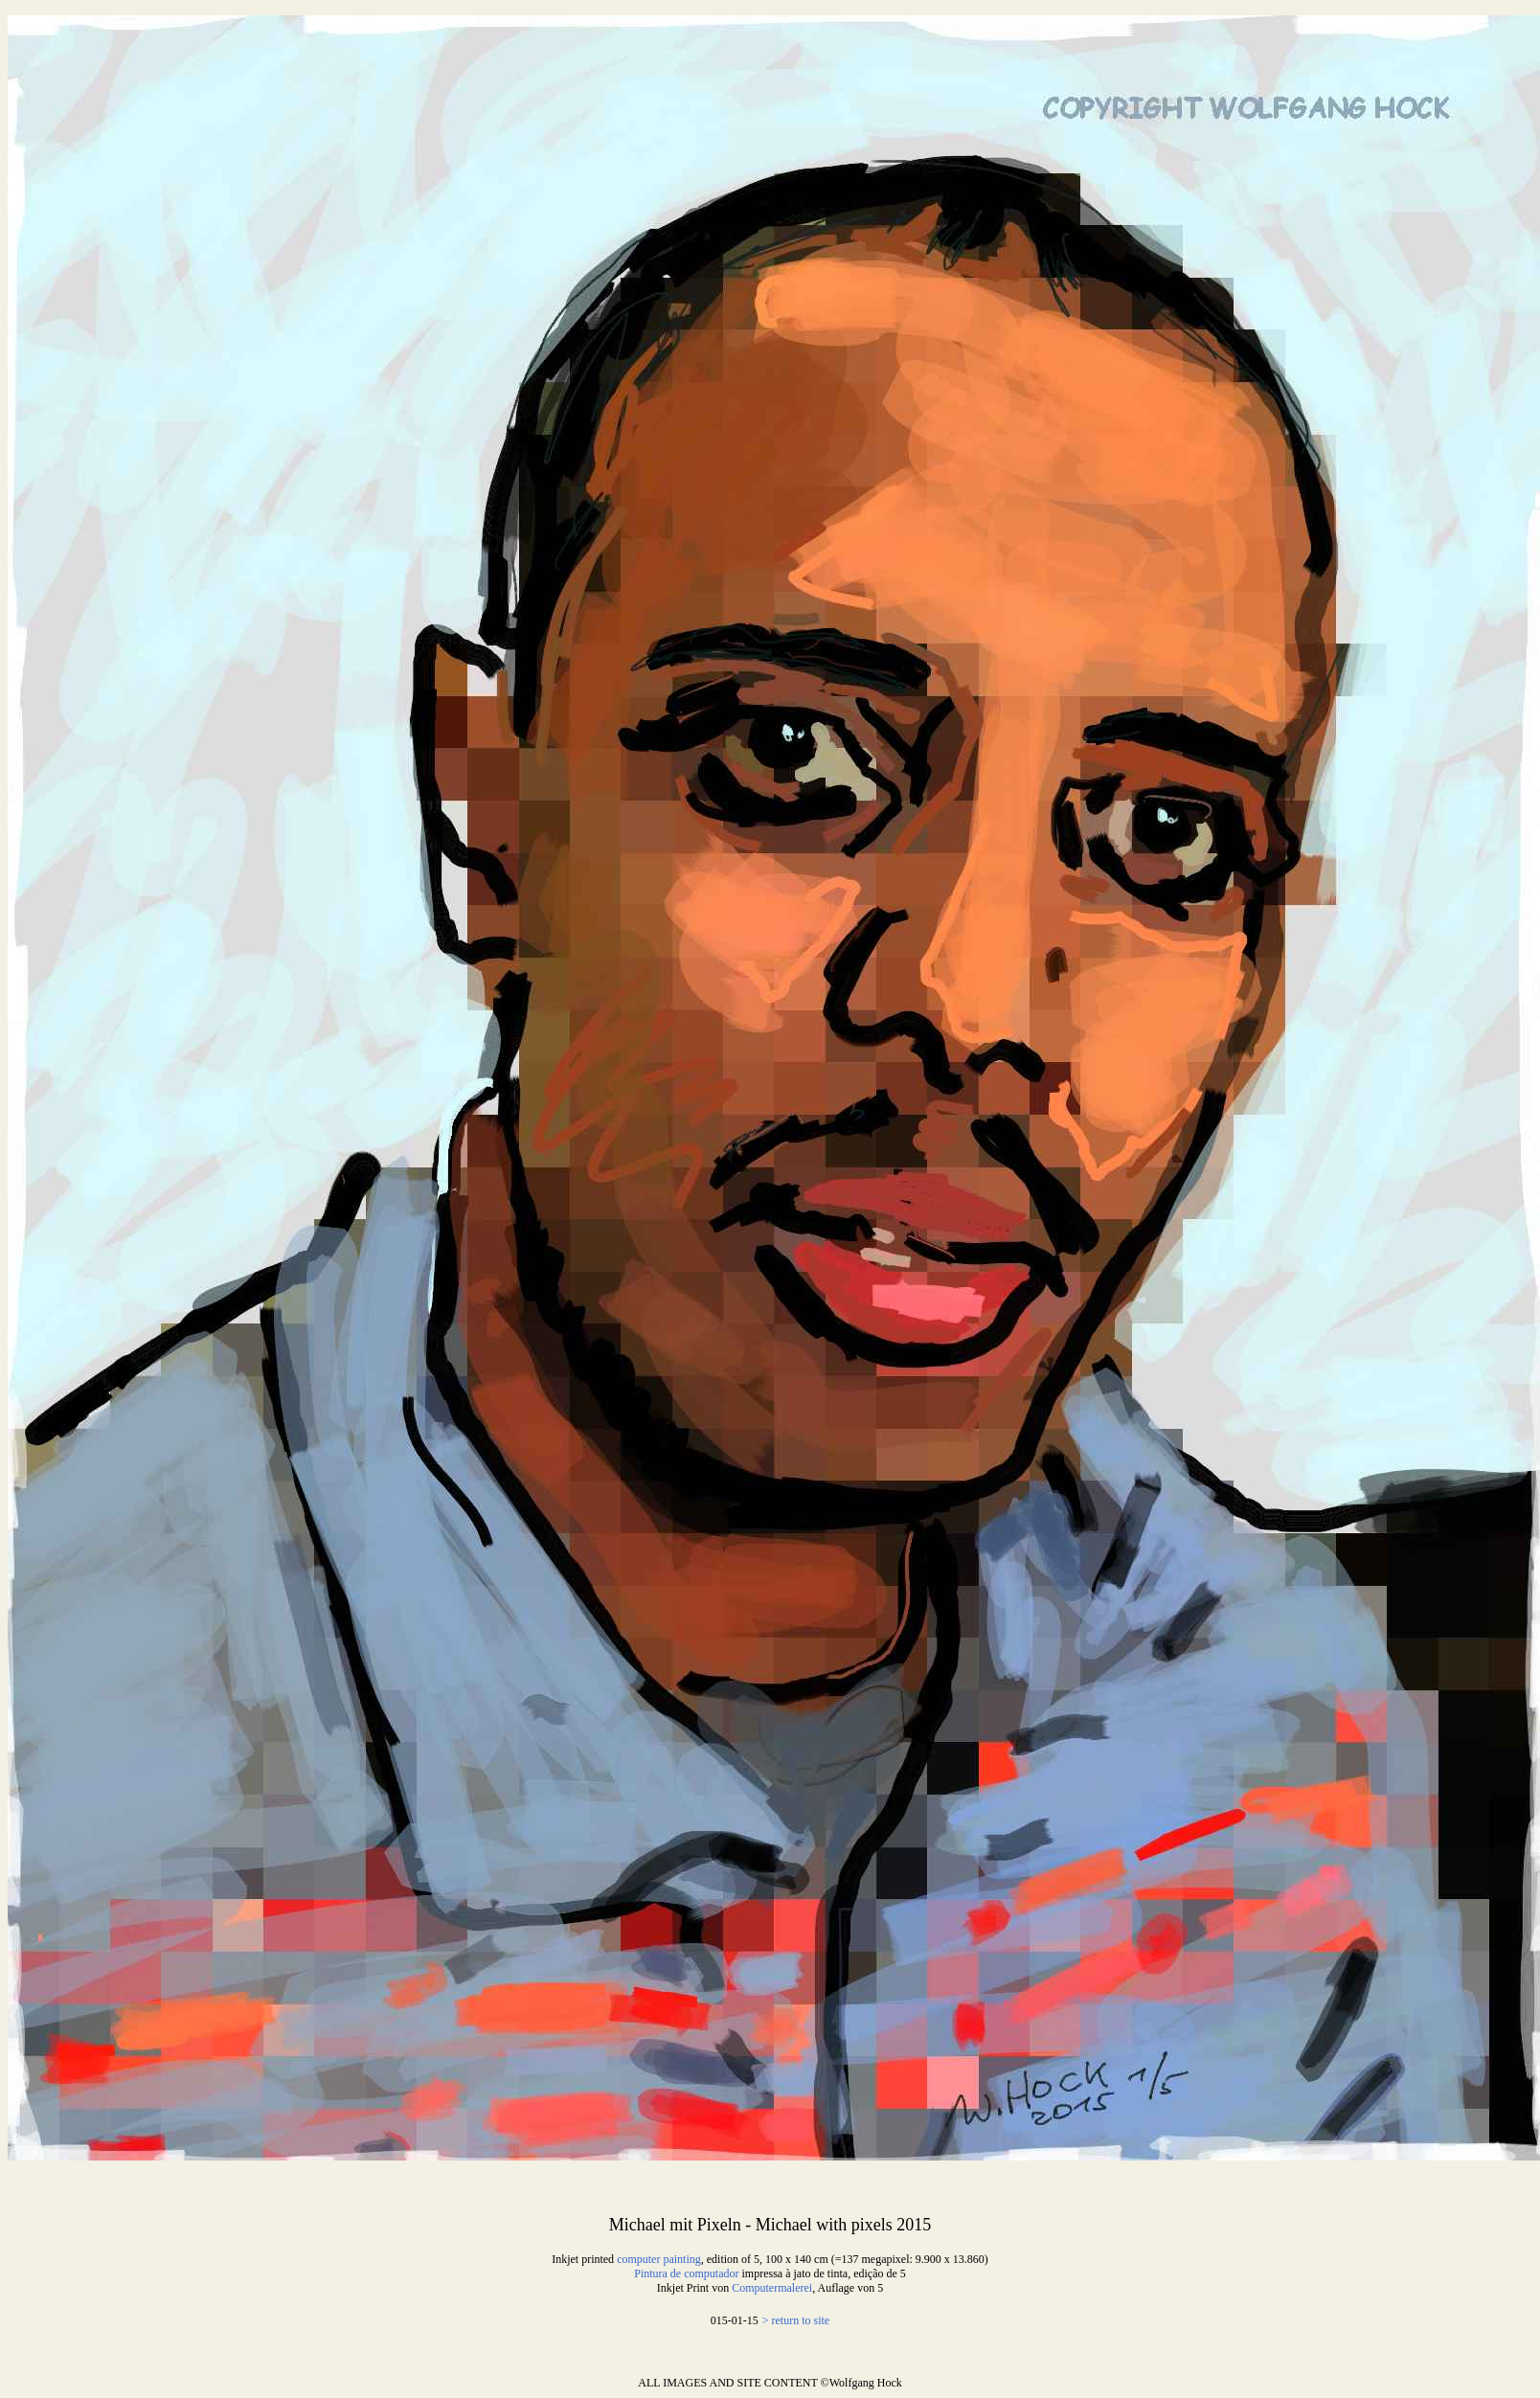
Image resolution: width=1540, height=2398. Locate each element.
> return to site (795, 2320)
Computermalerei (772, 2288)
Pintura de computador (686, 2273)
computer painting (659, 2259)
